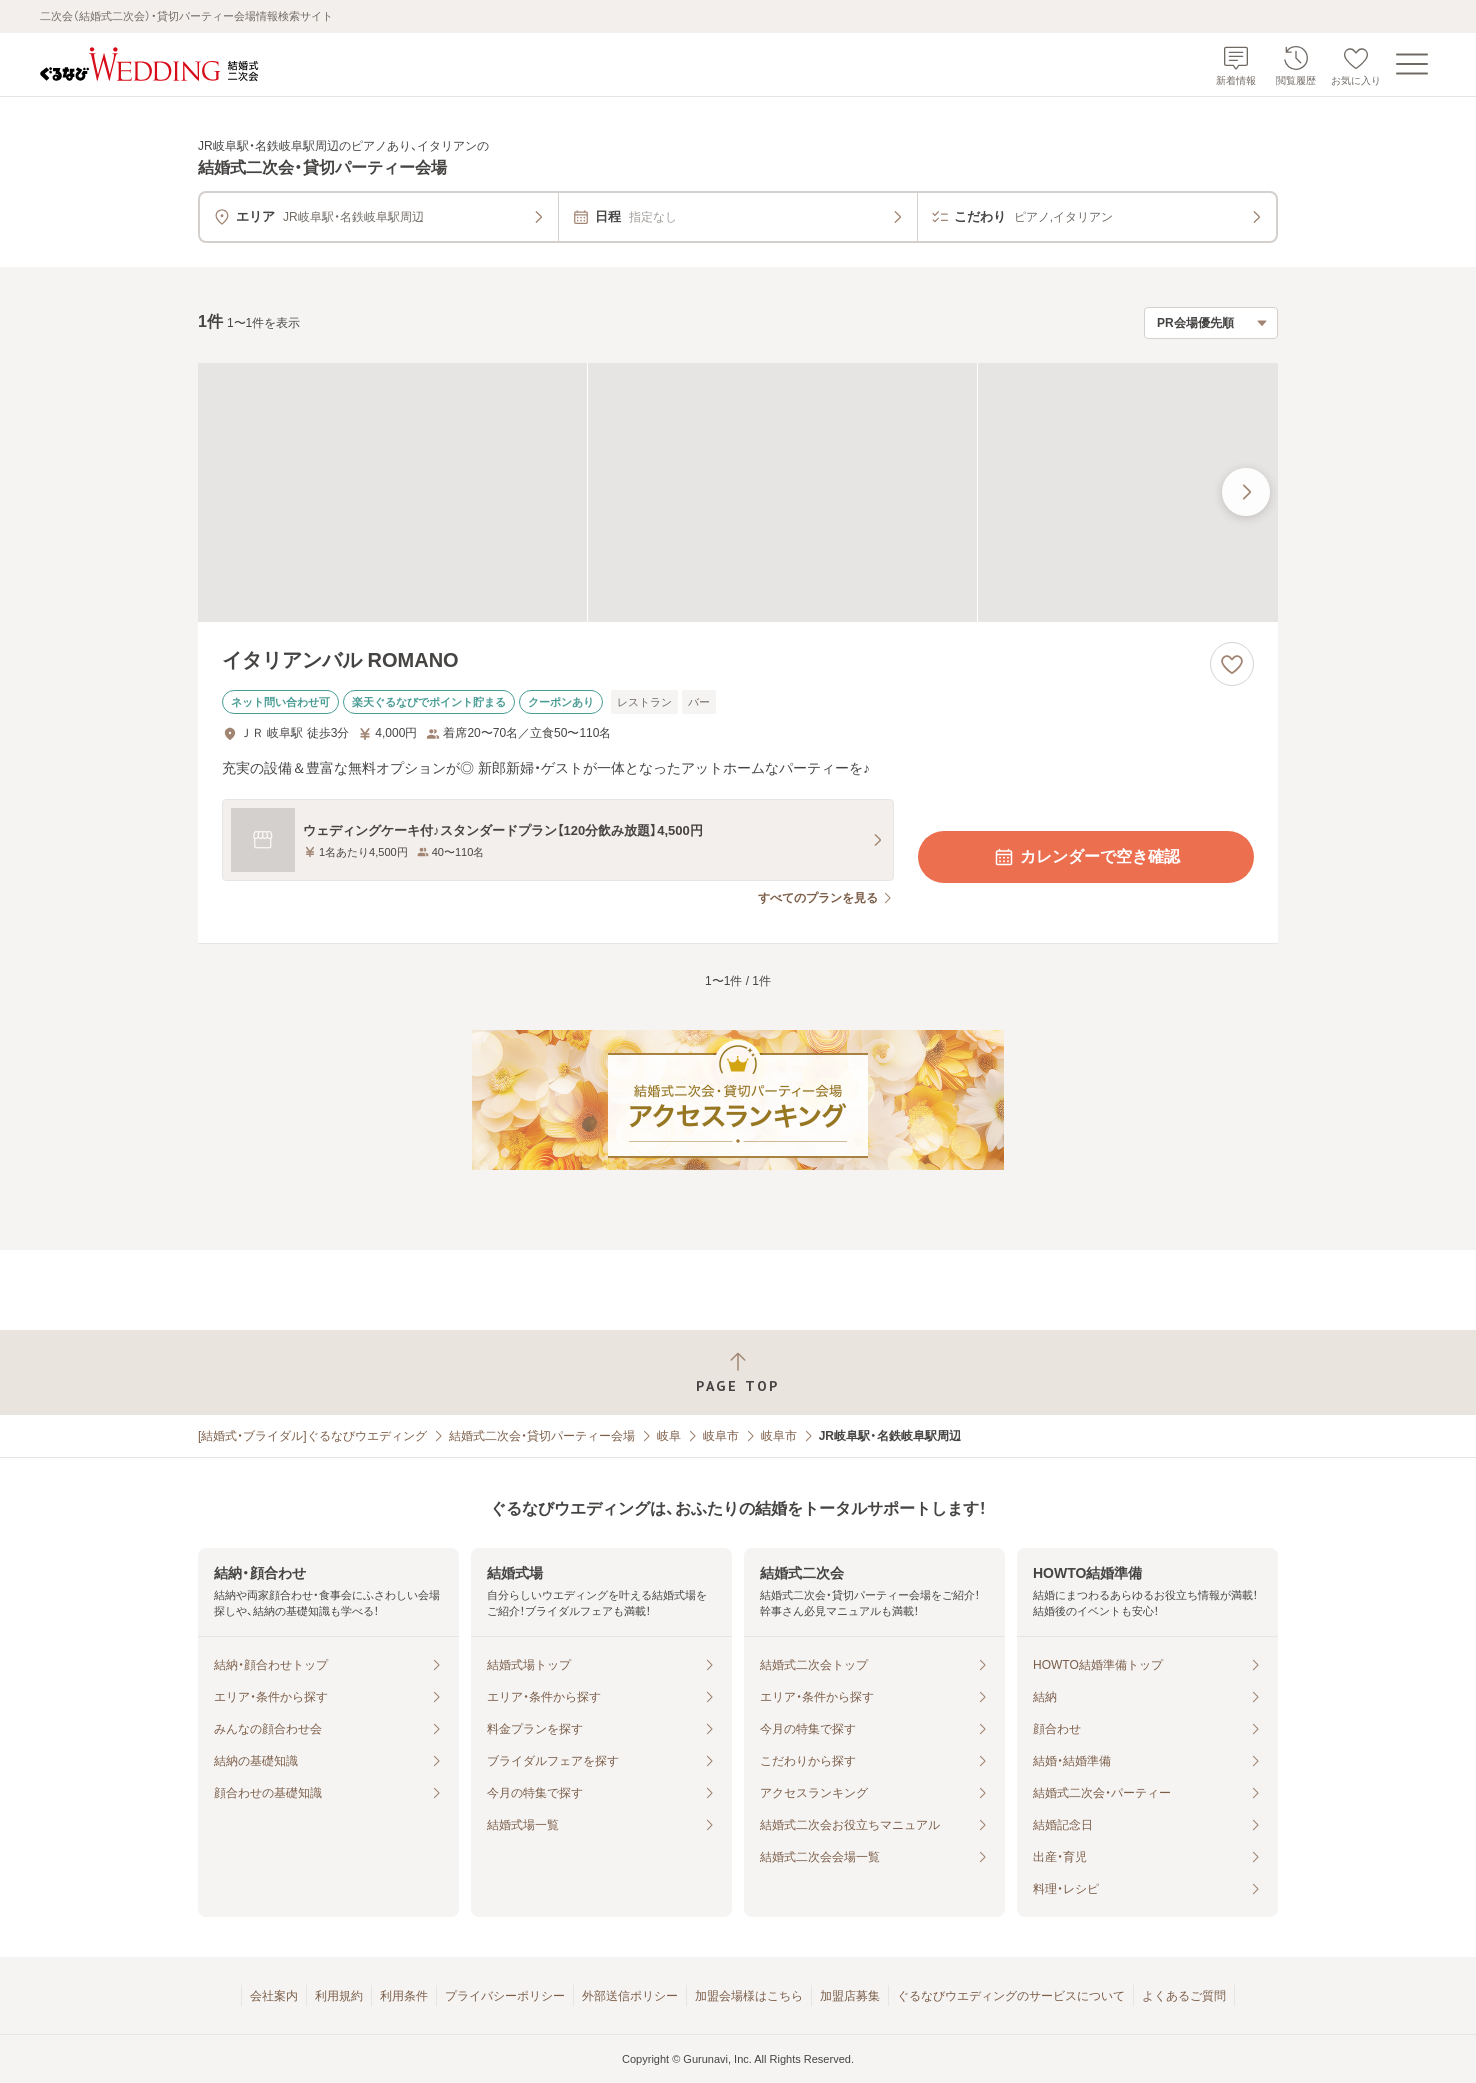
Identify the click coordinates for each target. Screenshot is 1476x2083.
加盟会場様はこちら (749, 1996)
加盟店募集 (850, 1996)
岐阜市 (721, 1436)
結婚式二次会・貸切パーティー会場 (542, 1436)
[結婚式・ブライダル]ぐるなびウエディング (312, 1436)
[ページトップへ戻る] (738, 1372)
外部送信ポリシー (630, 1996)
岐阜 (669, 1436)
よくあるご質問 (1184, 1996)
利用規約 (339, 1996)
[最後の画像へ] (1246, 492)
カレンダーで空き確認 (1086, 857)
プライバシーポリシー (505, 1996)
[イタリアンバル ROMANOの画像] (738, 492)
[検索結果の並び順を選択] (1211, 323)
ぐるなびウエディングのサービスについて (1011, 1996)
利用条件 (404, 1996)
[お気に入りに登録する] (1232, 664)
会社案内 (274, 1996)
